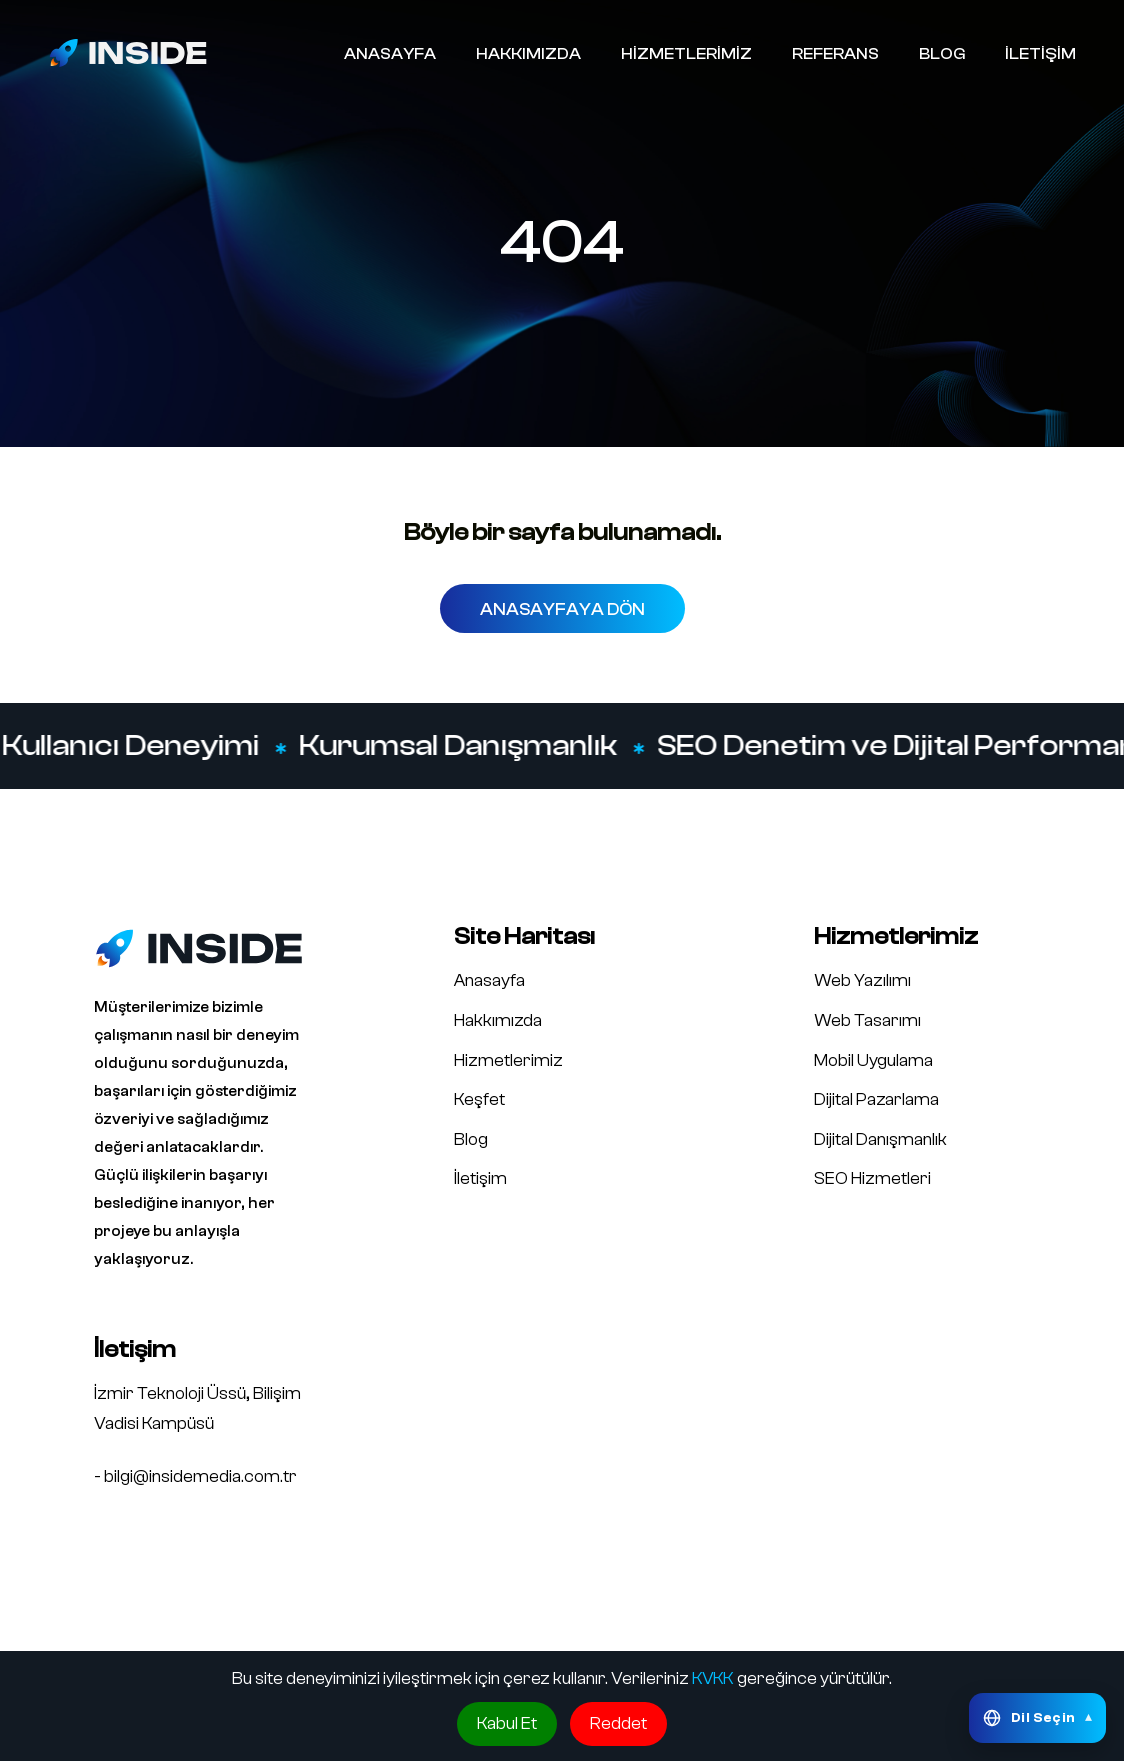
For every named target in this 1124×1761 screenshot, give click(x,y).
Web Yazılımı (862, 980)
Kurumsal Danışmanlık (459, 746)
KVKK (713, 1678)
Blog (471, 1139)
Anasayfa (489, 980)
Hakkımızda (498, 1020)
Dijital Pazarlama (876, 1099)
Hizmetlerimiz (508, 1060)
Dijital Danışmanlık (880, 1139)
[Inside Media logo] (128, 52)
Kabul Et (507, 1723)
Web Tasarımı (867, 1020)
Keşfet (479, 1099)
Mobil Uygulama (873, 1060)
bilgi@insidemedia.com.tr (200, 1476)
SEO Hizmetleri (872, 1178)
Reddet (618, 1723)
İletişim (480, 1178)
